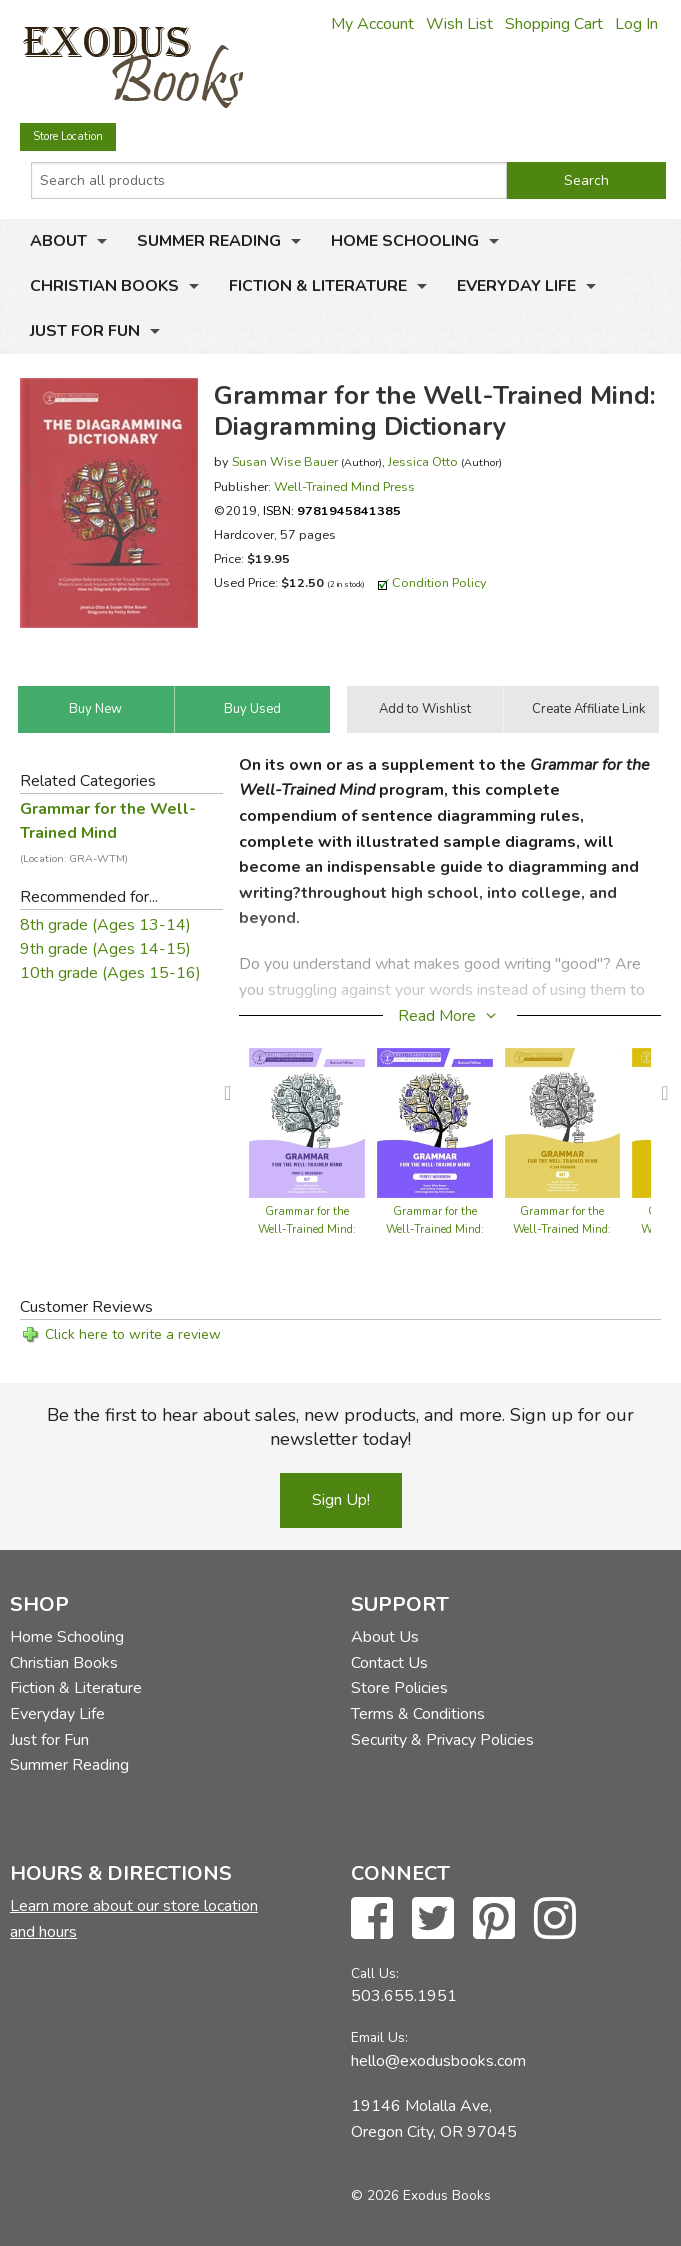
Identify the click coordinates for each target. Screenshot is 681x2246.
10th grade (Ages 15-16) (110, 973)
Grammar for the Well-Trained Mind (108, 832)
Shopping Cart (554, 24)
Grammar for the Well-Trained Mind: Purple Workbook (435, 1229)
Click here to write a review (133, 1334)
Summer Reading (209, 241)
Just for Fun (85, 331)
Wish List (459, 24)
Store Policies (399, 1688)
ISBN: (332, 510)
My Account (372, 24)
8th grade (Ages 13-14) (105, 925)
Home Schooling (405, 241)
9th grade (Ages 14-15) (105, 949)
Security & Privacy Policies (442, 1740)
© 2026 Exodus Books (421, 2195)
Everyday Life (516, 286)
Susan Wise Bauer (285, 461)
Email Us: (379, 2037)
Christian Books (104, 286)
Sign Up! (341, 1500)
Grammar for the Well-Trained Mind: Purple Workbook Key (306, 1229)
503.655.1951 (404, 1996)
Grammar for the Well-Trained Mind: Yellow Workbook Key (562, 1229)
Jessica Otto (423, 461)
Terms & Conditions (418, 1714)
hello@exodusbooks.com (438, 2061)
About (58, 241)
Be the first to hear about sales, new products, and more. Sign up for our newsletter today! (340, 1427)
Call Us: (375, 1973)
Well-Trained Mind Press (344, 486)
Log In (636, 24)
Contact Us (389, 1663)
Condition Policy (439, 582)
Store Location (68, 136)
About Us (385, 1637)
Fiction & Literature (318, 286)
